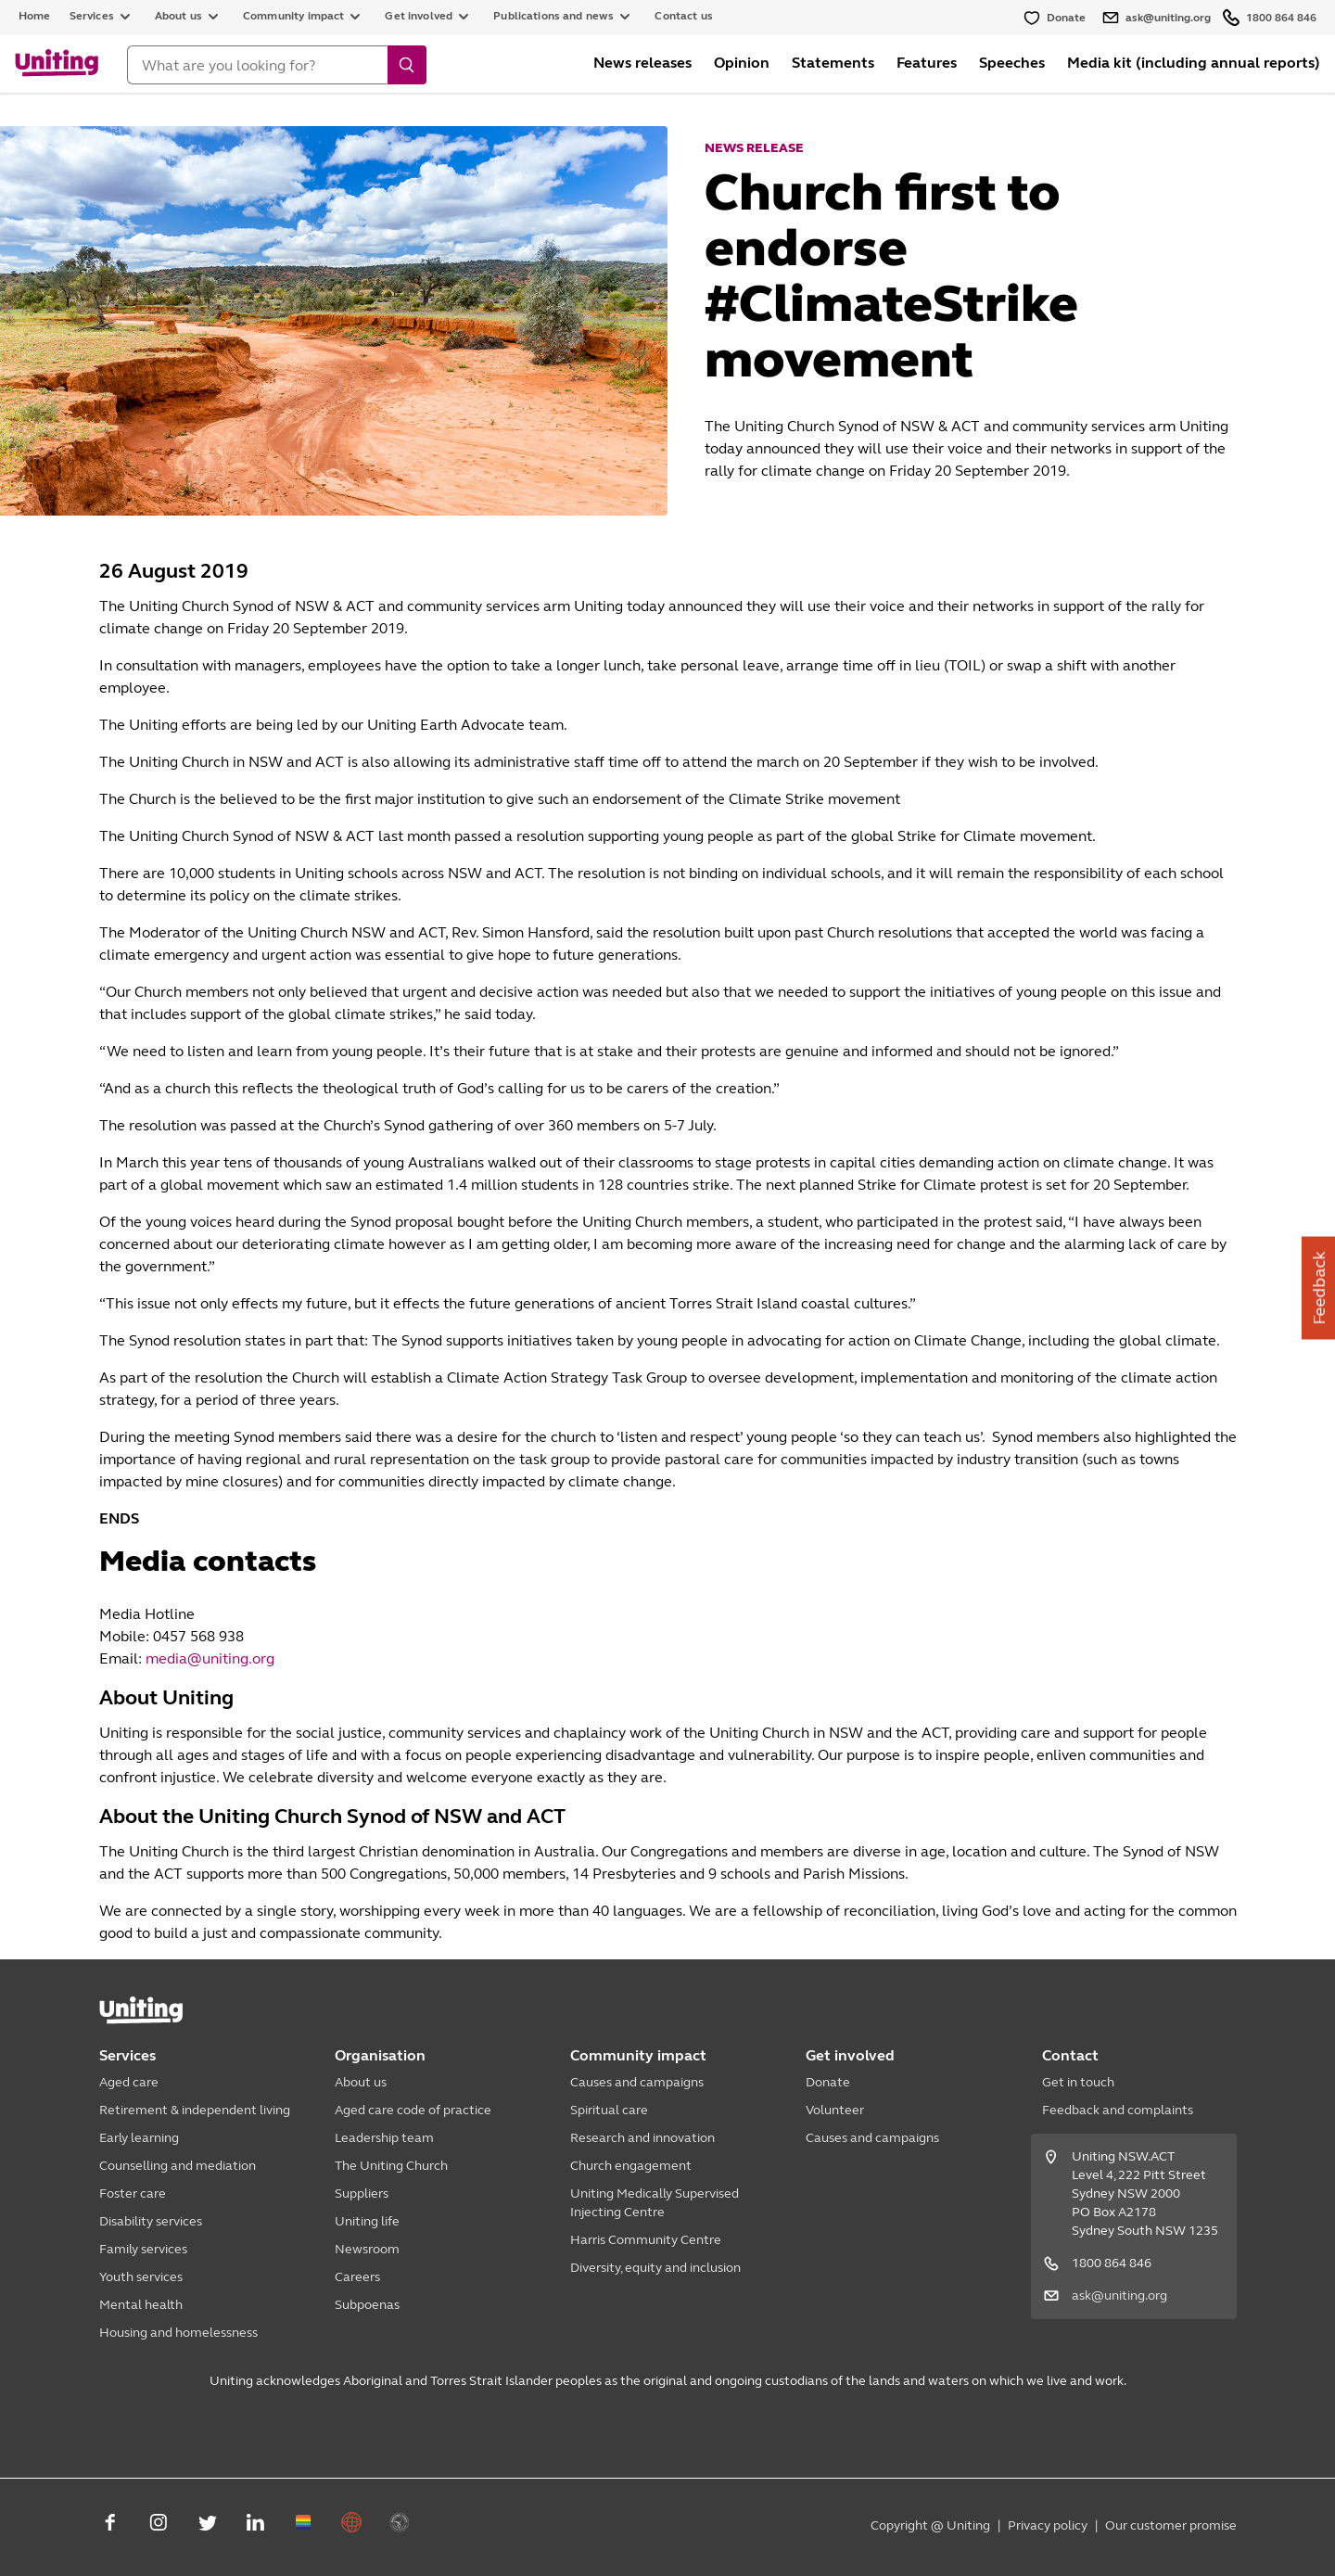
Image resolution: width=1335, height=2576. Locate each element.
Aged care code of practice (413, 2110)
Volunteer (835, 2110)
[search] (407, 64)
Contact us (684, 15)
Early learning (139, 2138)
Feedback (1319, 1288)
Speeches (1012, 62)
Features (926, 62)
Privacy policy (1047, 2525)
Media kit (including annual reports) (1193, 62)
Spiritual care (609, 2110)
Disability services (150, 2221)
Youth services (141, 2277)
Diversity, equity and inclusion (655, 2268)
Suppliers (361, 2193)
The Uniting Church (391, 2166)
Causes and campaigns (637, 2082)
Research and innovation (642, 2138)
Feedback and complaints (1117, 2110)
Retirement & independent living (194, 2110)
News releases (642, 62)
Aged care (129, 2082)
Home (35, 15)
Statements (833, 62)
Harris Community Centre (645, 2240)
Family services (143, 2249)
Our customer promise (1171, 2525)
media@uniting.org (210, 1658)
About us (361, 2082)
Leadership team (384, 2138)
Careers (357, 2277)
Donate (828, 2082)
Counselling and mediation (177, 2166)
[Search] (257, 64)
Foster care (132, 2193)
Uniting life (367, 2221)
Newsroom (367, 2249)
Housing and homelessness (178, 2332)
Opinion (741, 62)
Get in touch (1078, 2082)
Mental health (141, 2305)
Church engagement (631, 2166)
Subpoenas (367, 2305)
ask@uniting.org (1119, 2295)
